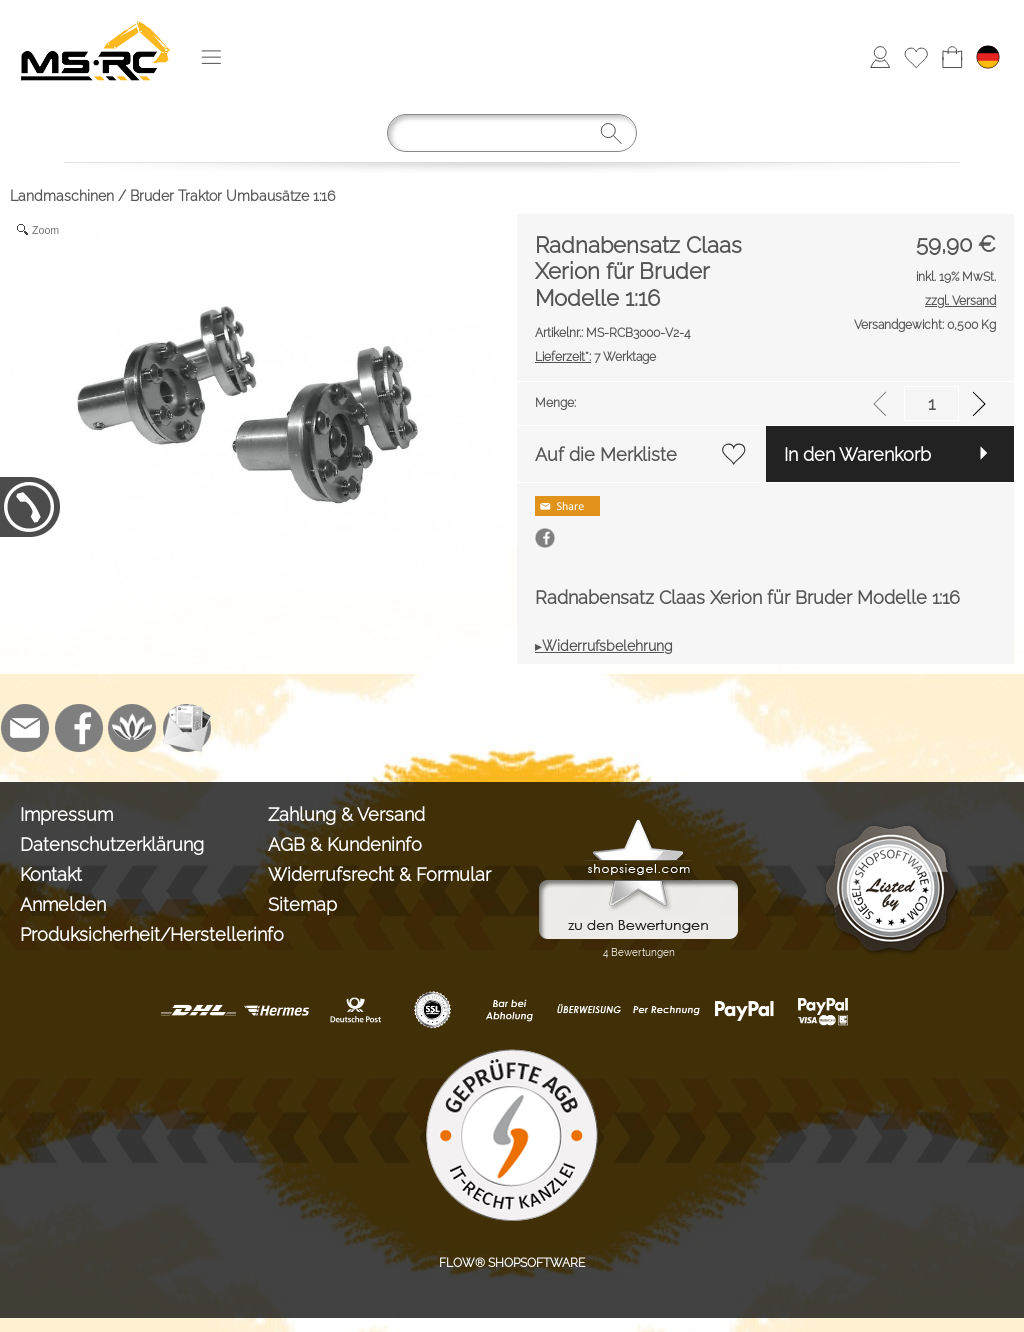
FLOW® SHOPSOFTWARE (512, 1263)
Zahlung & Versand (346, 814)
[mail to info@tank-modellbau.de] (25, 728)
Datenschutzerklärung (112, 844)
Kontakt (51, 874)
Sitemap (302, 904)
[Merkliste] (916, 57)
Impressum (66, 814)
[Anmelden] (880, 57)
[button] (211, 57)
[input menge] (931, 403)
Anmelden (63, 904)
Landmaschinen (62, 196)
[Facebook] (79, 728)
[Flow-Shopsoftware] (133, 728)
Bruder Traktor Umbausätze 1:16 (232, 196)
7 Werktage (595, 357)
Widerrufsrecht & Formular (379, 874)
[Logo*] (95, 21)
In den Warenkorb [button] (857, 454)
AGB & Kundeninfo (345, 844)
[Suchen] (512, 133)
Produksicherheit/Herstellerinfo (139, 934)
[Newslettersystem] (187, 728)
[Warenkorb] (952, 57)
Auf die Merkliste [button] (606, 454)
